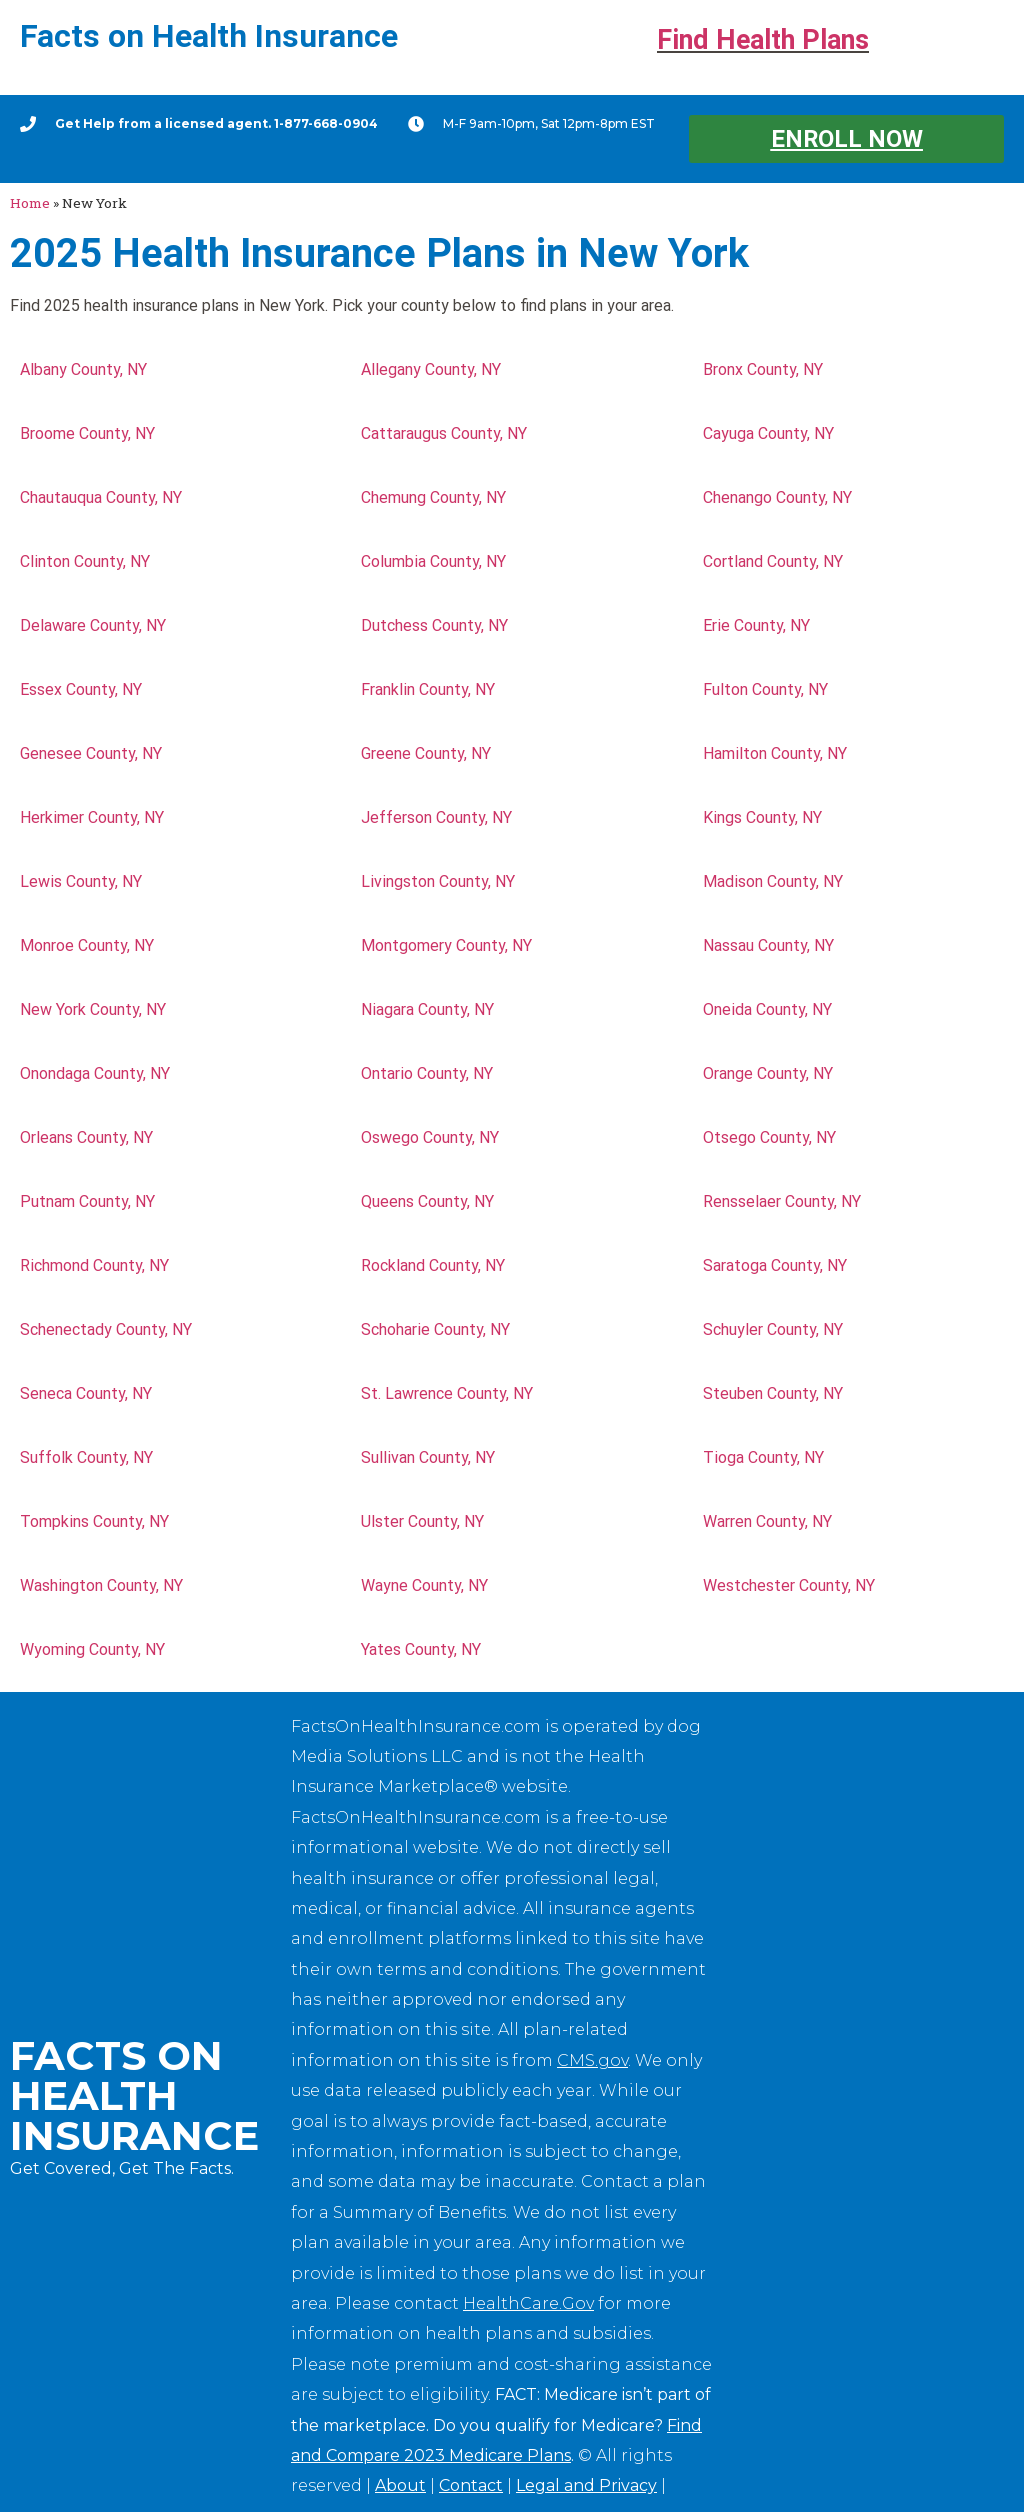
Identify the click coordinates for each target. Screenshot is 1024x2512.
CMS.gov (592, 2060)
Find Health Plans (763, 40)
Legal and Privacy (586, 2485)
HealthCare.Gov (528, 2303)
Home (30, 203)
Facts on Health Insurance (209, 36)
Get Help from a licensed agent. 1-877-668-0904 (216, 123)
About (400, 2485)
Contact (471, 2485)
